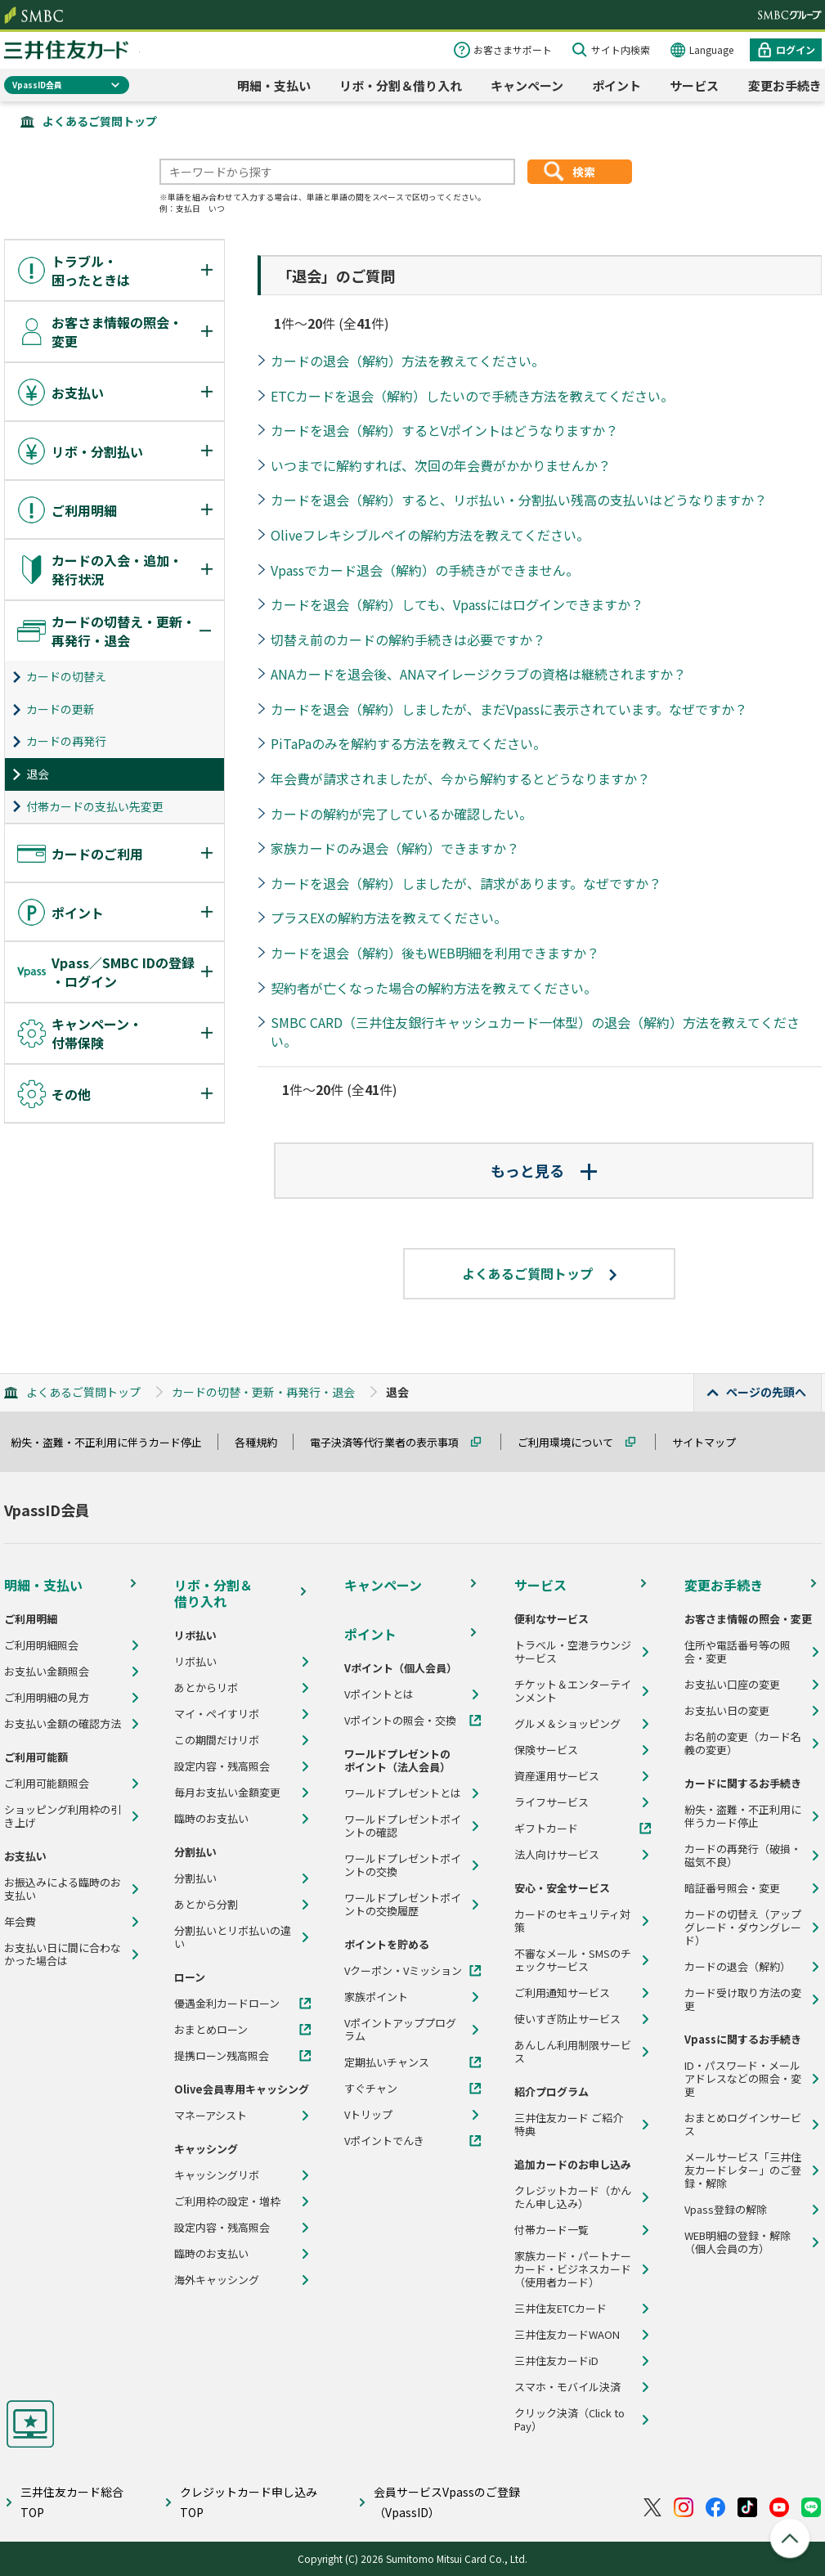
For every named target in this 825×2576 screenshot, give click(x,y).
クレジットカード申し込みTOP (248, 2502)
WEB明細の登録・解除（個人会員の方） (737, 2242)
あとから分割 (206, 1904)
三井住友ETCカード (560, 2308)
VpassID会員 (37, 85)
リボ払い (195, 1661)
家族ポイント (376, 1997)
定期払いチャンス (386, 2062)
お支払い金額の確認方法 (62, 1723)
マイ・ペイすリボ (216, 1714)
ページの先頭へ (766, 1392)
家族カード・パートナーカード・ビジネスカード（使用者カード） (572, 2269)
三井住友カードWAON (567, 2334)
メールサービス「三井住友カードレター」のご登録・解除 (742, 2170)
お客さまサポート (512, 49)
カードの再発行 (66, 741)
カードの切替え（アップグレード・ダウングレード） (742, 1927)
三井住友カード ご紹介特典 (568, 2125)
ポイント (616, 85)
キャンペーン (527, 85)
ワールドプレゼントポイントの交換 (402, 1865)
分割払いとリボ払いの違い (232, 1937)
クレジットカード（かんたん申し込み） (572, 2197)
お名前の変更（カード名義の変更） (742, 1743)
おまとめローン (211, 2029)
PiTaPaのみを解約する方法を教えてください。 (408, 743)
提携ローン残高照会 (221, 2055)
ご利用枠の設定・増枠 (227, 2201)
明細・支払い (274, 85)
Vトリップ (368, 2114)
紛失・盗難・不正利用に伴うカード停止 (113, 1442)
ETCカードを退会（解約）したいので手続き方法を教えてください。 (472, 396)
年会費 (20, 1921)
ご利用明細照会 (41, 1645)
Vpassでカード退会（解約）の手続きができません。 (425, 570)
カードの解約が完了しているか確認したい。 (401, 814)
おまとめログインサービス (742, 2125)
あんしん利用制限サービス (572, 2052)
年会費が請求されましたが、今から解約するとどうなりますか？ (460, 778)
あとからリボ (206, 1687)
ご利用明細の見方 (46, 1697)
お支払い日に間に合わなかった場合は (62, 1954)
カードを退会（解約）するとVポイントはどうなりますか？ (444, 430)
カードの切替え (66, 676)
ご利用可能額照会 (46, 1783)
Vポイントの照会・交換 (400, 1720)
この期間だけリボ (216, 1740)
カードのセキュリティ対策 (572, 1921)
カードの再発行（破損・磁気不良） (742, 1855)
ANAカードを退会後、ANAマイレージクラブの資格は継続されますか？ (478, 674)
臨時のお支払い (211, 1818)
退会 (37, 773)
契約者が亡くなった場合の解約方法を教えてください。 (434, 988)
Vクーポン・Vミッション (403, 1970)
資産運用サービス (556, 1776)
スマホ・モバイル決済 (567, 2387)
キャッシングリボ (216, 2175)
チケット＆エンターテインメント (572, 1691)
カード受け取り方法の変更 (742, 1999)
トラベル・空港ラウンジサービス (572, 1652)
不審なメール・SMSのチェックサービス (572, 1960)
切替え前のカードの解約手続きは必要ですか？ (408, 639)
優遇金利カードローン (227, 2003)
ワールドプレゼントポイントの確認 (402, 1826)
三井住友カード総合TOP (71, 2502)
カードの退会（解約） (737, 1966)
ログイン (795, 49)
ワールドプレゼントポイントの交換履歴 (402, 1905)
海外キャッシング (216, 2280)
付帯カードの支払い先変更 (95, 806)
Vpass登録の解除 (725, 2209)
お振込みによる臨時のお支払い (62, 1889)
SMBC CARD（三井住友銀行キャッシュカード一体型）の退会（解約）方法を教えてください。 (535, 1031)
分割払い (195, 1878)
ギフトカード (546, 1828)
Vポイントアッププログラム (400, 2030)
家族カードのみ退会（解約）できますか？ (395, 848)
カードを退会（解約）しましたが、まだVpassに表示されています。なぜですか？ (509, 709)
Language (711, 49)
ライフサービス (551, 1802)
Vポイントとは (379, 1694)
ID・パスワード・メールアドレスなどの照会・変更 (742, 2078)
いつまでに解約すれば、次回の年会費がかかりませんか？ (441, 465)
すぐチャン (370, 2088)
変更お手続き (785, 85)
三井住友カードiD (556, 2360)
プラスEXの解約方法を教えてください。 (389, 917)
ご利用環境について (572, 1442)
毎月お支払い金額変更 (227, 1792)
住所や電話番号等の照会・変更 (737, 1652)
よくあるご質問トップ (100, 121)
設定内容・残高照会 (222, 1766)
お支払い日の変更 (726, 1710)
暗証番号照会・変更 (732, 1888)
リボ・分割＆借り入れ (400, 85)
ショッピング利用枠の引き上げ (62, 1816)
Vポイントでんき (384, 2140)
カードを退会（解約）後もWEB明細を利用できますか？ (435, 953)
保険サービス (546, 1750)
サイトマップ (711, 1442)
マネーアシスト (210, 2115)
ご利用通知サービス (562, 1992)
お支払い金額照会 (46, 1671)
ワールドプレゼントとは (402, 1793)
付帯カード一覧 (551, 2230)
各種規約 (263, 1442)
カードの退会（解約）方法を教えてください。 (408, 360)
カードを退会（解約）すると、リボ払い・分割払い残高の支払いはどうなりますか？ (519, 499)
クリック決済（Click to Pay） (569, 2420)
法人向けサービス (556, 1854)
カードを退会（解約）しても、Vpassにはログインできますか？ (457, 604)
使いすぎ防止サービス (567, 2019)
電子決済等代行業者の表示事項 (392, 1442)
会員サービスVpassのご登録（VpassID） (447, 2502)
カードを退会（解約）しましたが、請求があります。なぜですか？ (466, 883)
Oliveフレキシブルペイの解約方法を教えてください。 (430, 535)
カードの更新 (60, 709)
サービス (694, 85)
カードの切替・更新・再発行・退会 (263, 1392)
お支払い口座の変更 (732, 1684)
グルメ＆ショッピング (567, 1723)
